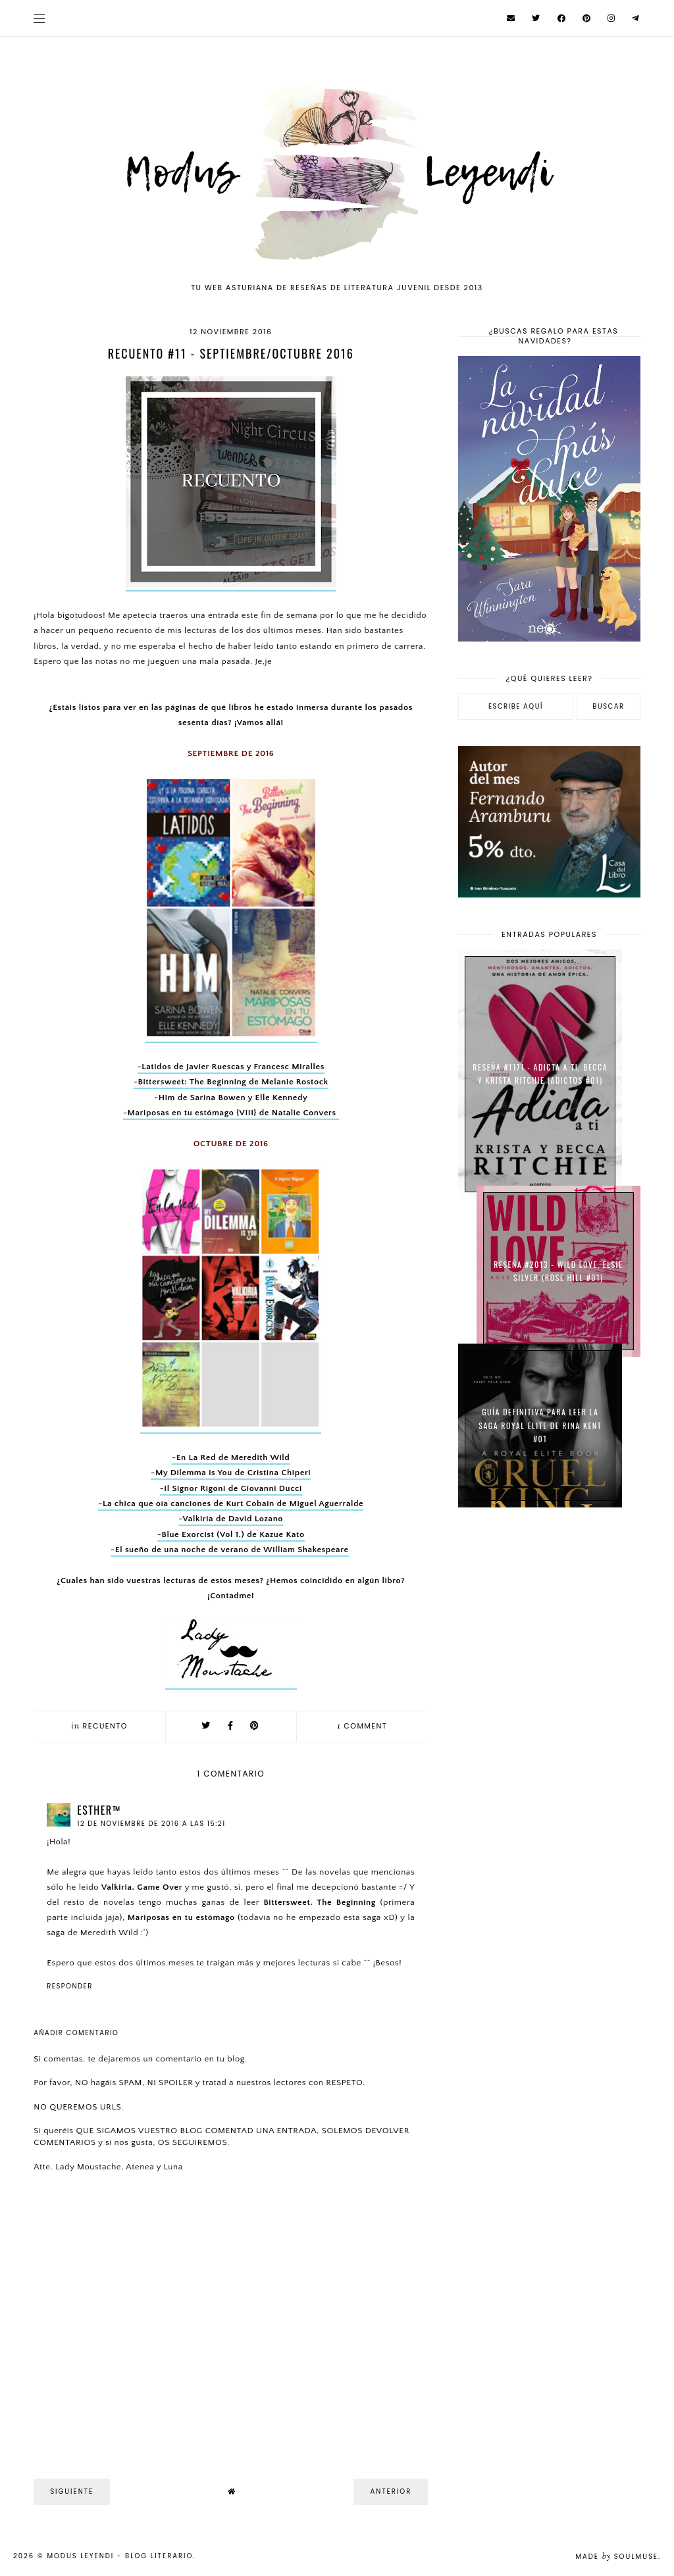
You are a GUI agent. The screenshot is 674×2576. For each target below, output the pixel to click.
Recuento (105, 1726)
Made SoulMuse (616, 2557)
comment (363, 1726)
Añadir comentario (76, 2033)
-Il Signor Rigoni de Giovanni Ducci (231, 1488)
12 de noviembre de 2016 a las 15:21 (151, 1824)
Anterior (390, 2491)
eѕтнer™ (99, 1810)
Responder (70, 1986)
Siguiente (71, 2491)
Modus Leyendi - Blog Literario (120, 2556)
